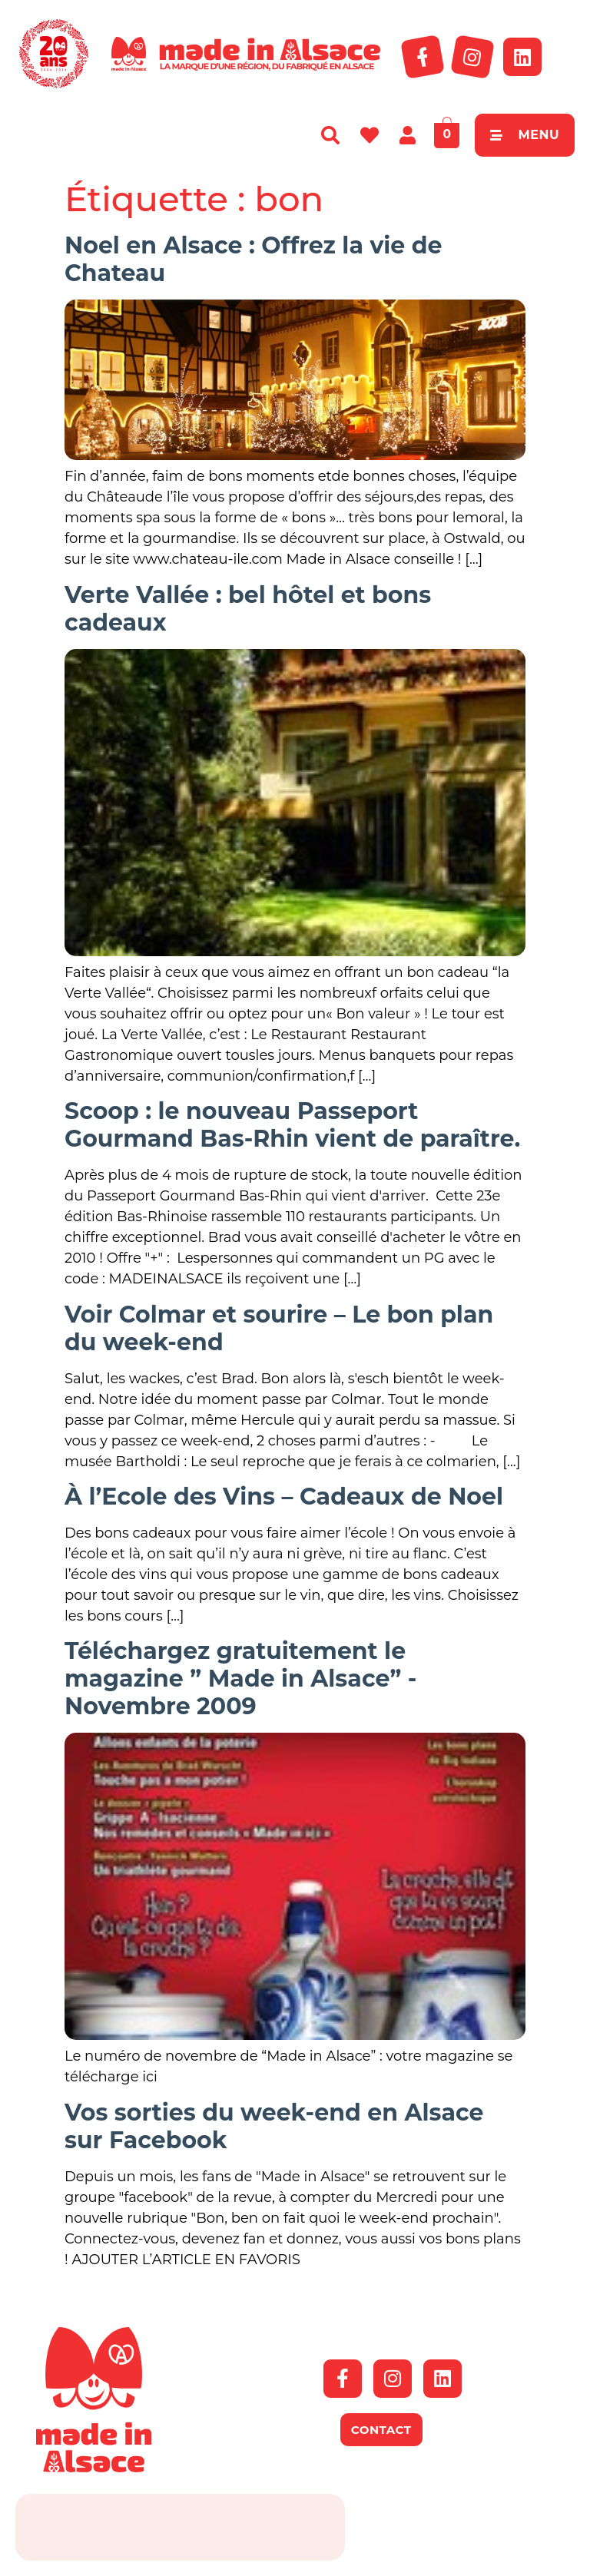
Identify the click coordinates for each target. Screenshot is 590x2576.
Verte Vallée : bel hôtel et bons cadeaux (248, 609)
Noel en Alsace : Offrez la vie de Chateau (253, 259)
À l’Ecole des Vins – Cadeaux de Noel (284, 1496)
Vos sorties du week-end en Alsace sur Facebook (274, 2126)
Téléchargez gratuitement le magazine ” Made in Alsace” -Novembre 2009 (240, 1678)
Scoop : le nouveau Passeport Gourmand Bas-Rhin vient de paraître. (292, 1125)
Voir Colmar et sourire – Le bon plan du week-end (279, 1328)
